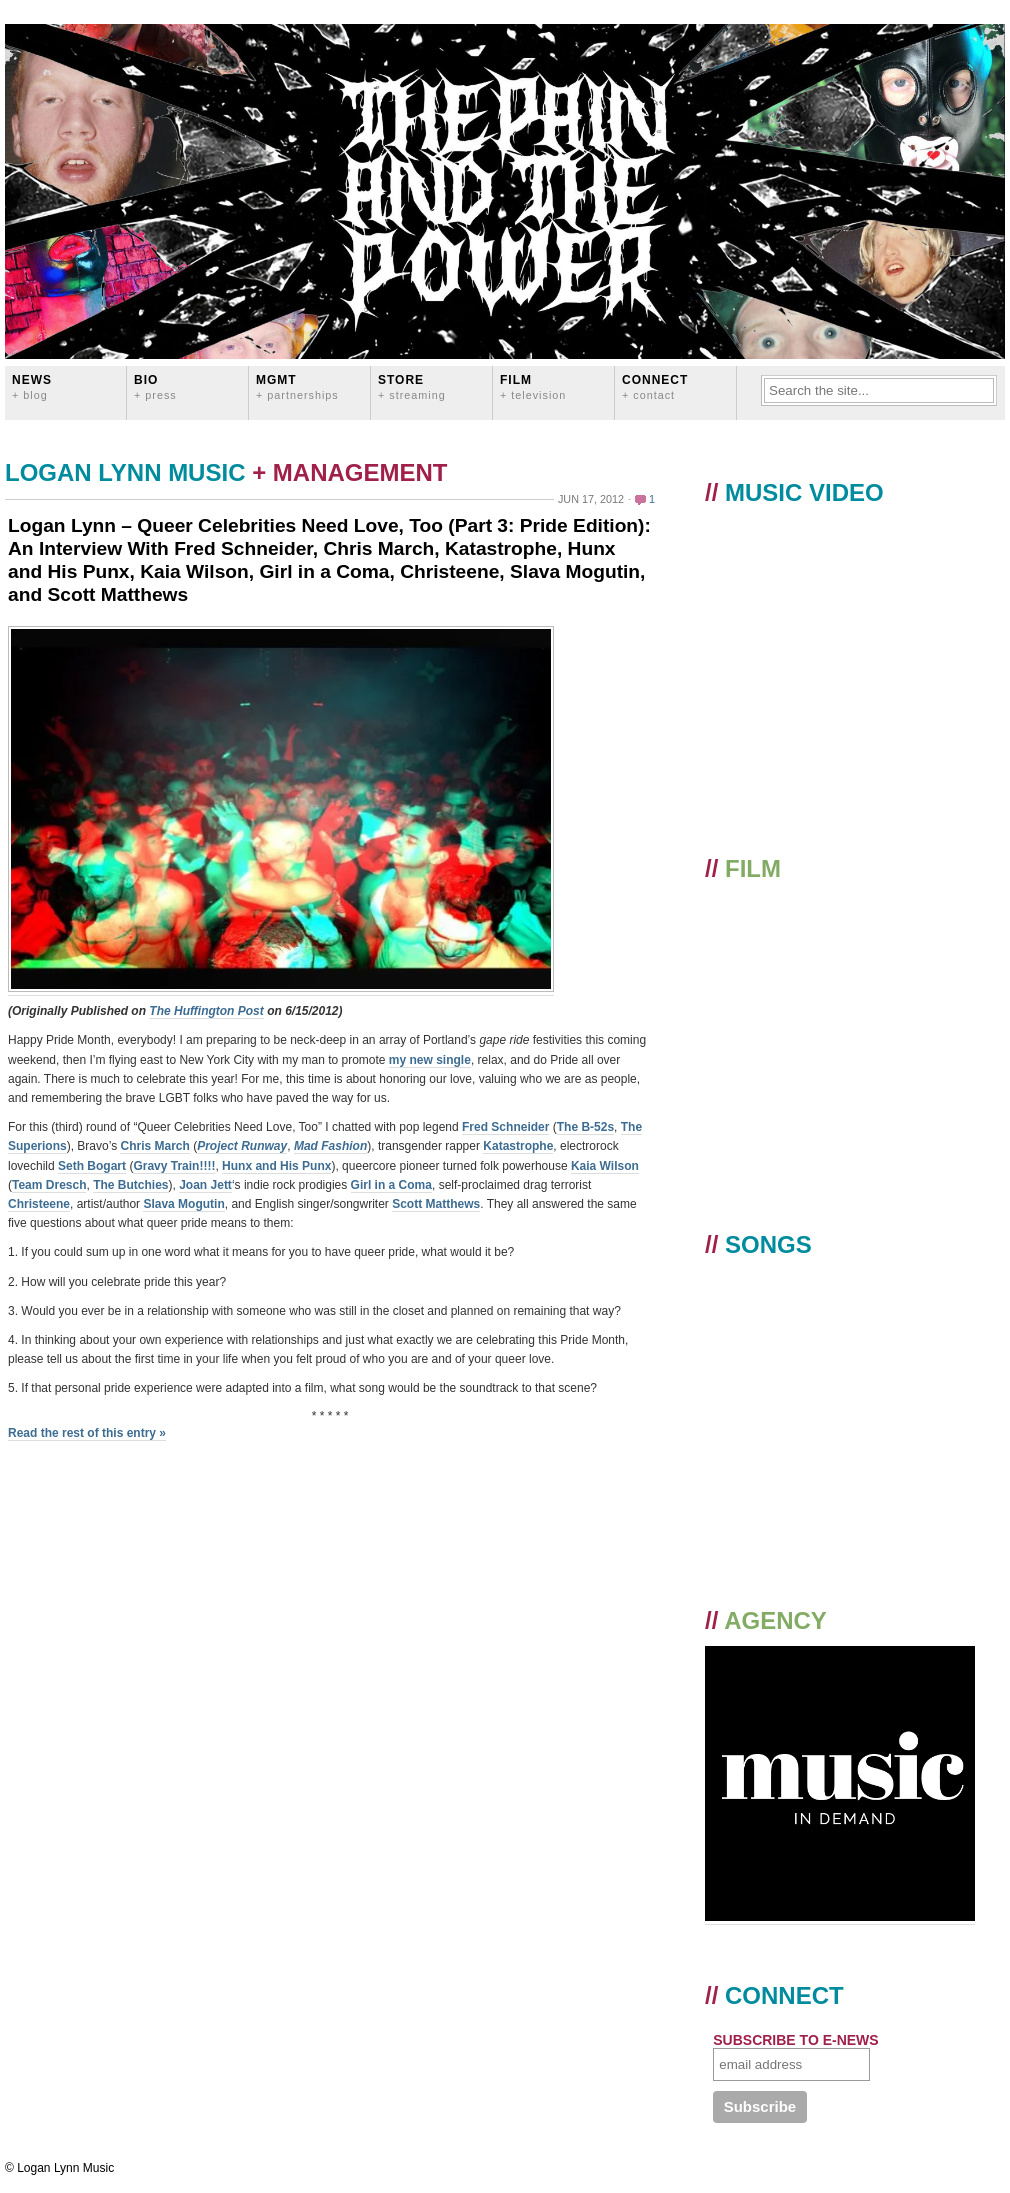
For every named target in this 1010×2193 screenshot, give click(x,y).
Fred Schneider (505, 1127)
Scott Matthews (436, 1204)
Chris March (154, 1146)
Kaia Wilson (605, 1166)
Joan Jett (205, 1185)
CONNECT (655, 386)
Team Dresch (49, 1185)
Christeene (39, 1204)
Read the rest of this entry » (87, 1433)
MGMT (297, 386)
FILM (533, 386)
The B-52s (585, 1127)
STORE (412, 386)
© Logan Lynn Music (59, 2168)
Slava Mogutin (183, 1204)
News (32, 386)
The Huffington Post (206, 1011)
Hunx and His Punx (276, 1166)
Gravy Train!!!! (174, 1166)
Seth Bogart (92, 1166)
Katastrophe (518, 1146)
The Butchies (130, 1185)
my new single (430, 1060)
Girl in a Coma (391, 1185)
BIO (155, 386)
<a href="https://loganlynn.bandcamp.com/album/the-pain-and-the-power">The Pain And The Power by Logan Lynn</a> (842, 1407)
